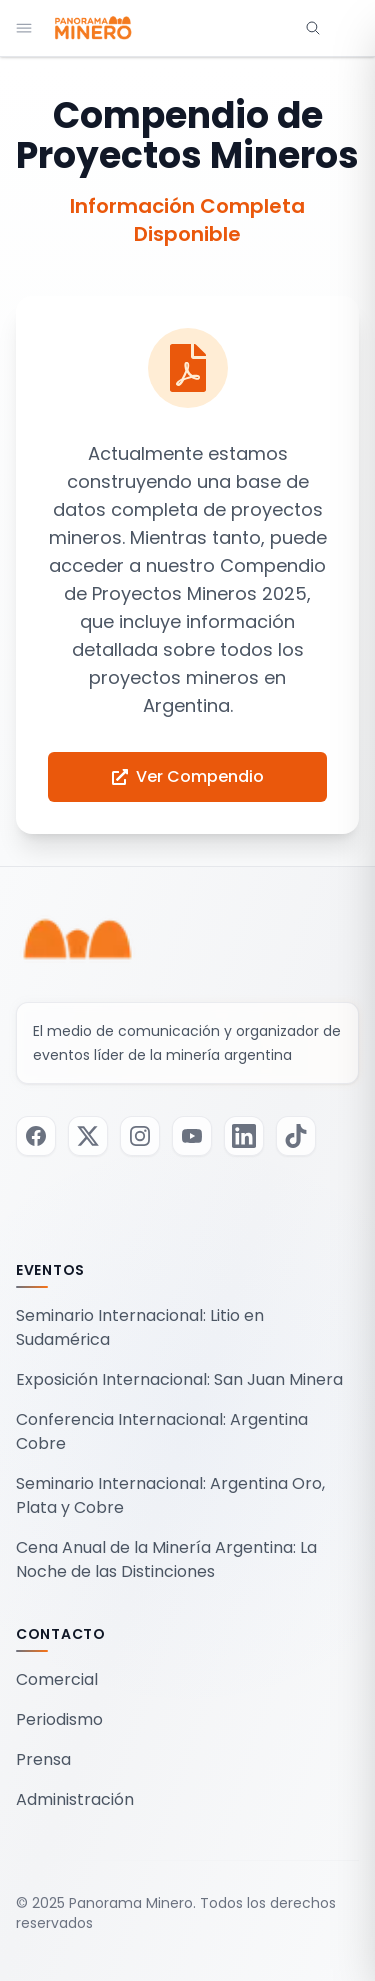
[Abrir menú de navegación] (24, 28)
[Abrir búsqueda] (313, 28)
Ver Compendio (188, 776)
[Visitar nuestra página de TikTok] (296, 1136)
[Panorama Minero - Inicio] (92, 28)
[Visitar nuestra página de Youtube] (192, 1136)
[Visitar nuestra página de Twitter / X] (88, 1136)
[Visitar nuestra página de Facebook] (36, 1136)
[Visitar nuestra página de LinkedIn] (244, 1136)
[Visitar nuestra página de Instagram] (140, 1136)
